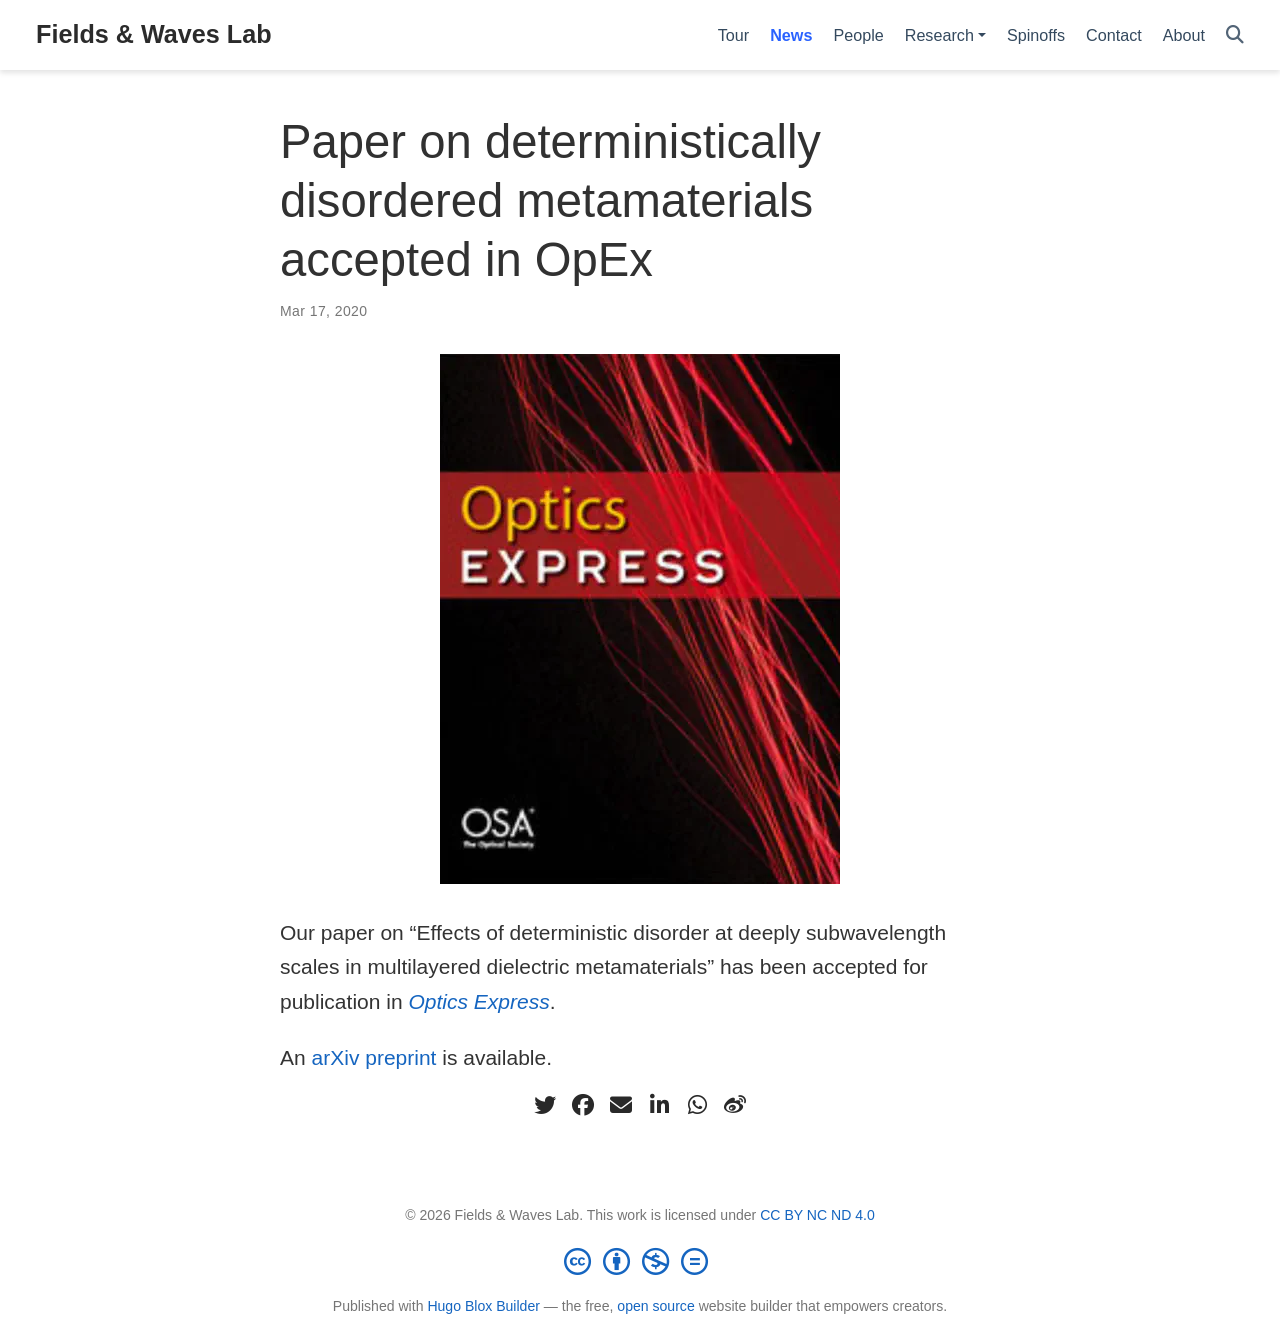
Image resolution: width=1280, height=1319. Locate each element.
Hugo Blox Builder (483, 1306)
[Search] (1235, 35)
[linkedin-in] (659, 1105)
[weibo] (735, 1105)
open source (655, 1306)
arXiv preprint (374, 1057)
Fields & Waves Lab (154, 34)
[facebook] (583, 1105)
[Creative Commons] (640, 1261)
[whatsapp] (697, 1105)
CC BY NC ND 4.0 (817, 1215)
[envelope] (621, 1105)
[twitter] (545, 1105)
